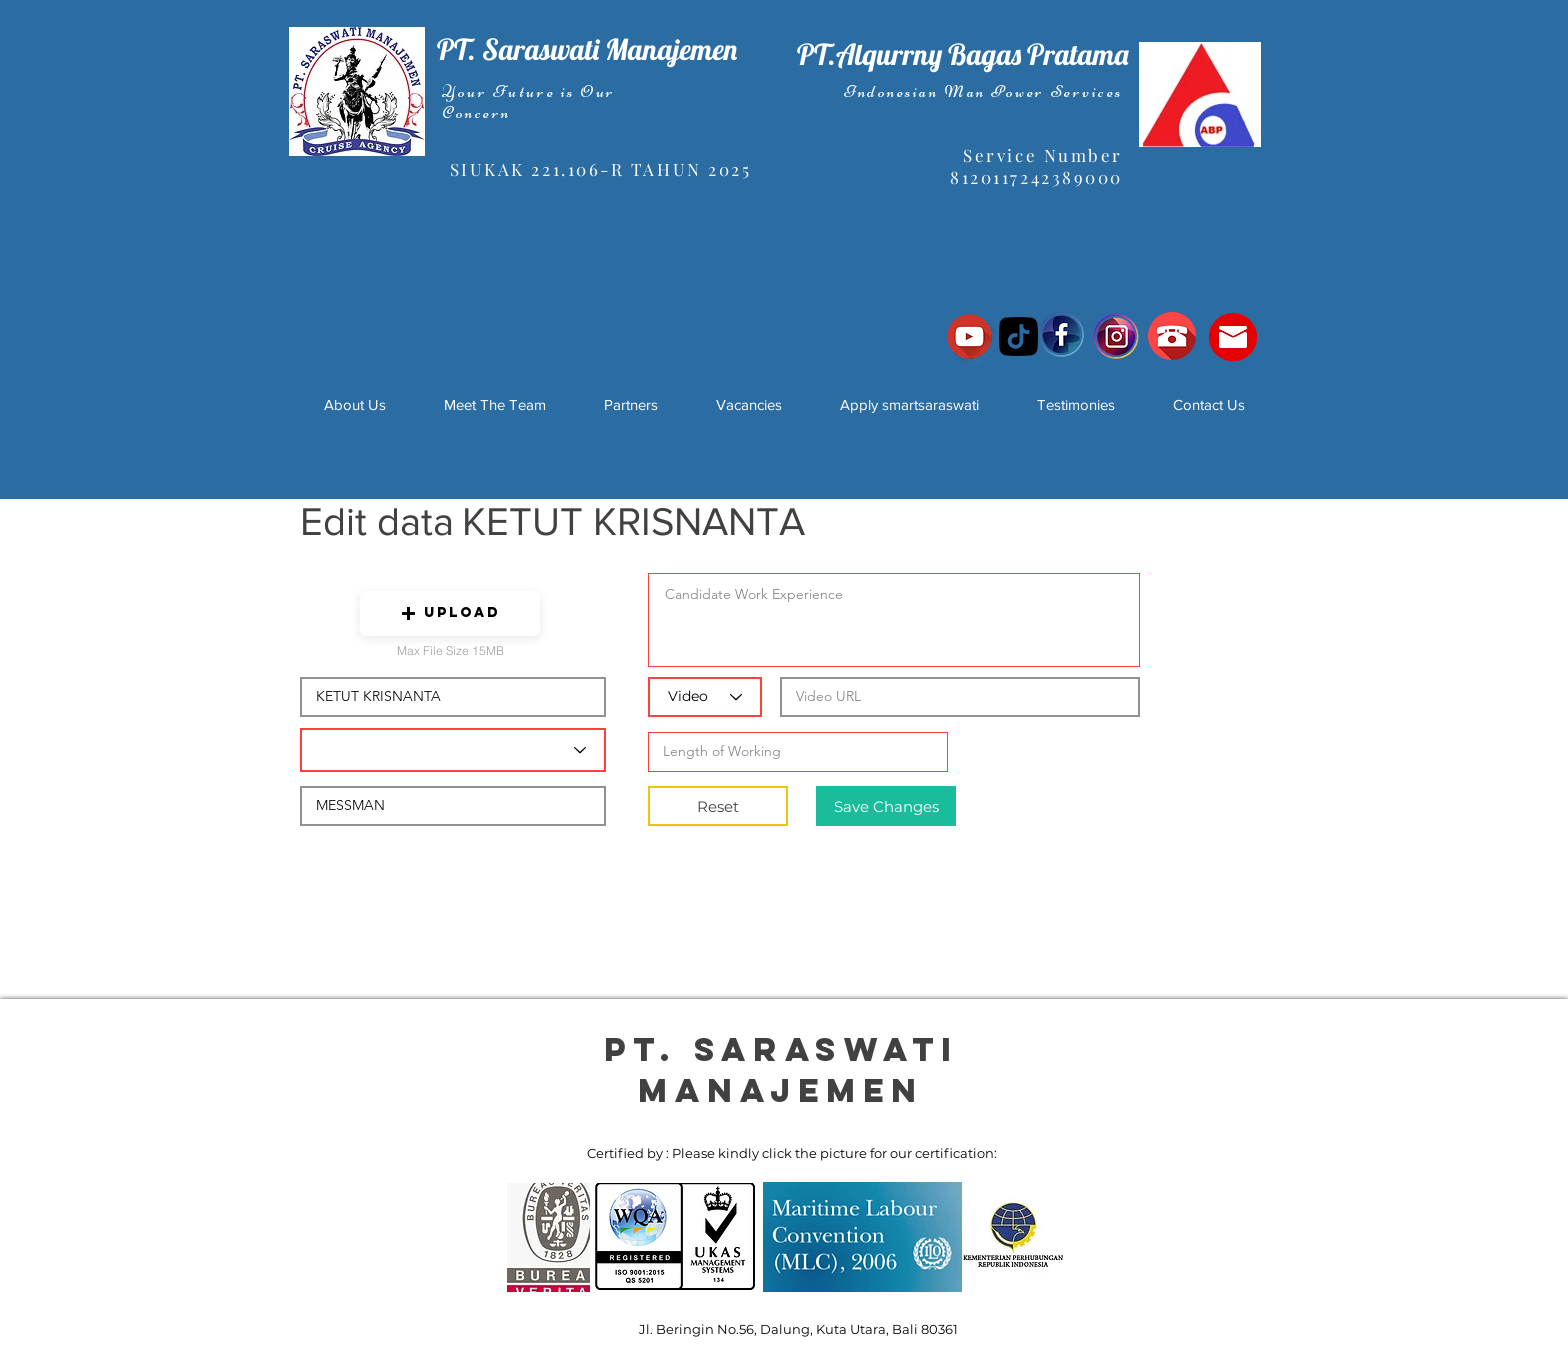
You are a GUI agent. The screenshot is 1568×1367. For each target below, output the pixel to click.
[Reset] (718, 806)
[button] (450, 613)
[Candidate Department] (453, 750)
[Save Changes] (886, 806)
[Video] (705, 697)
